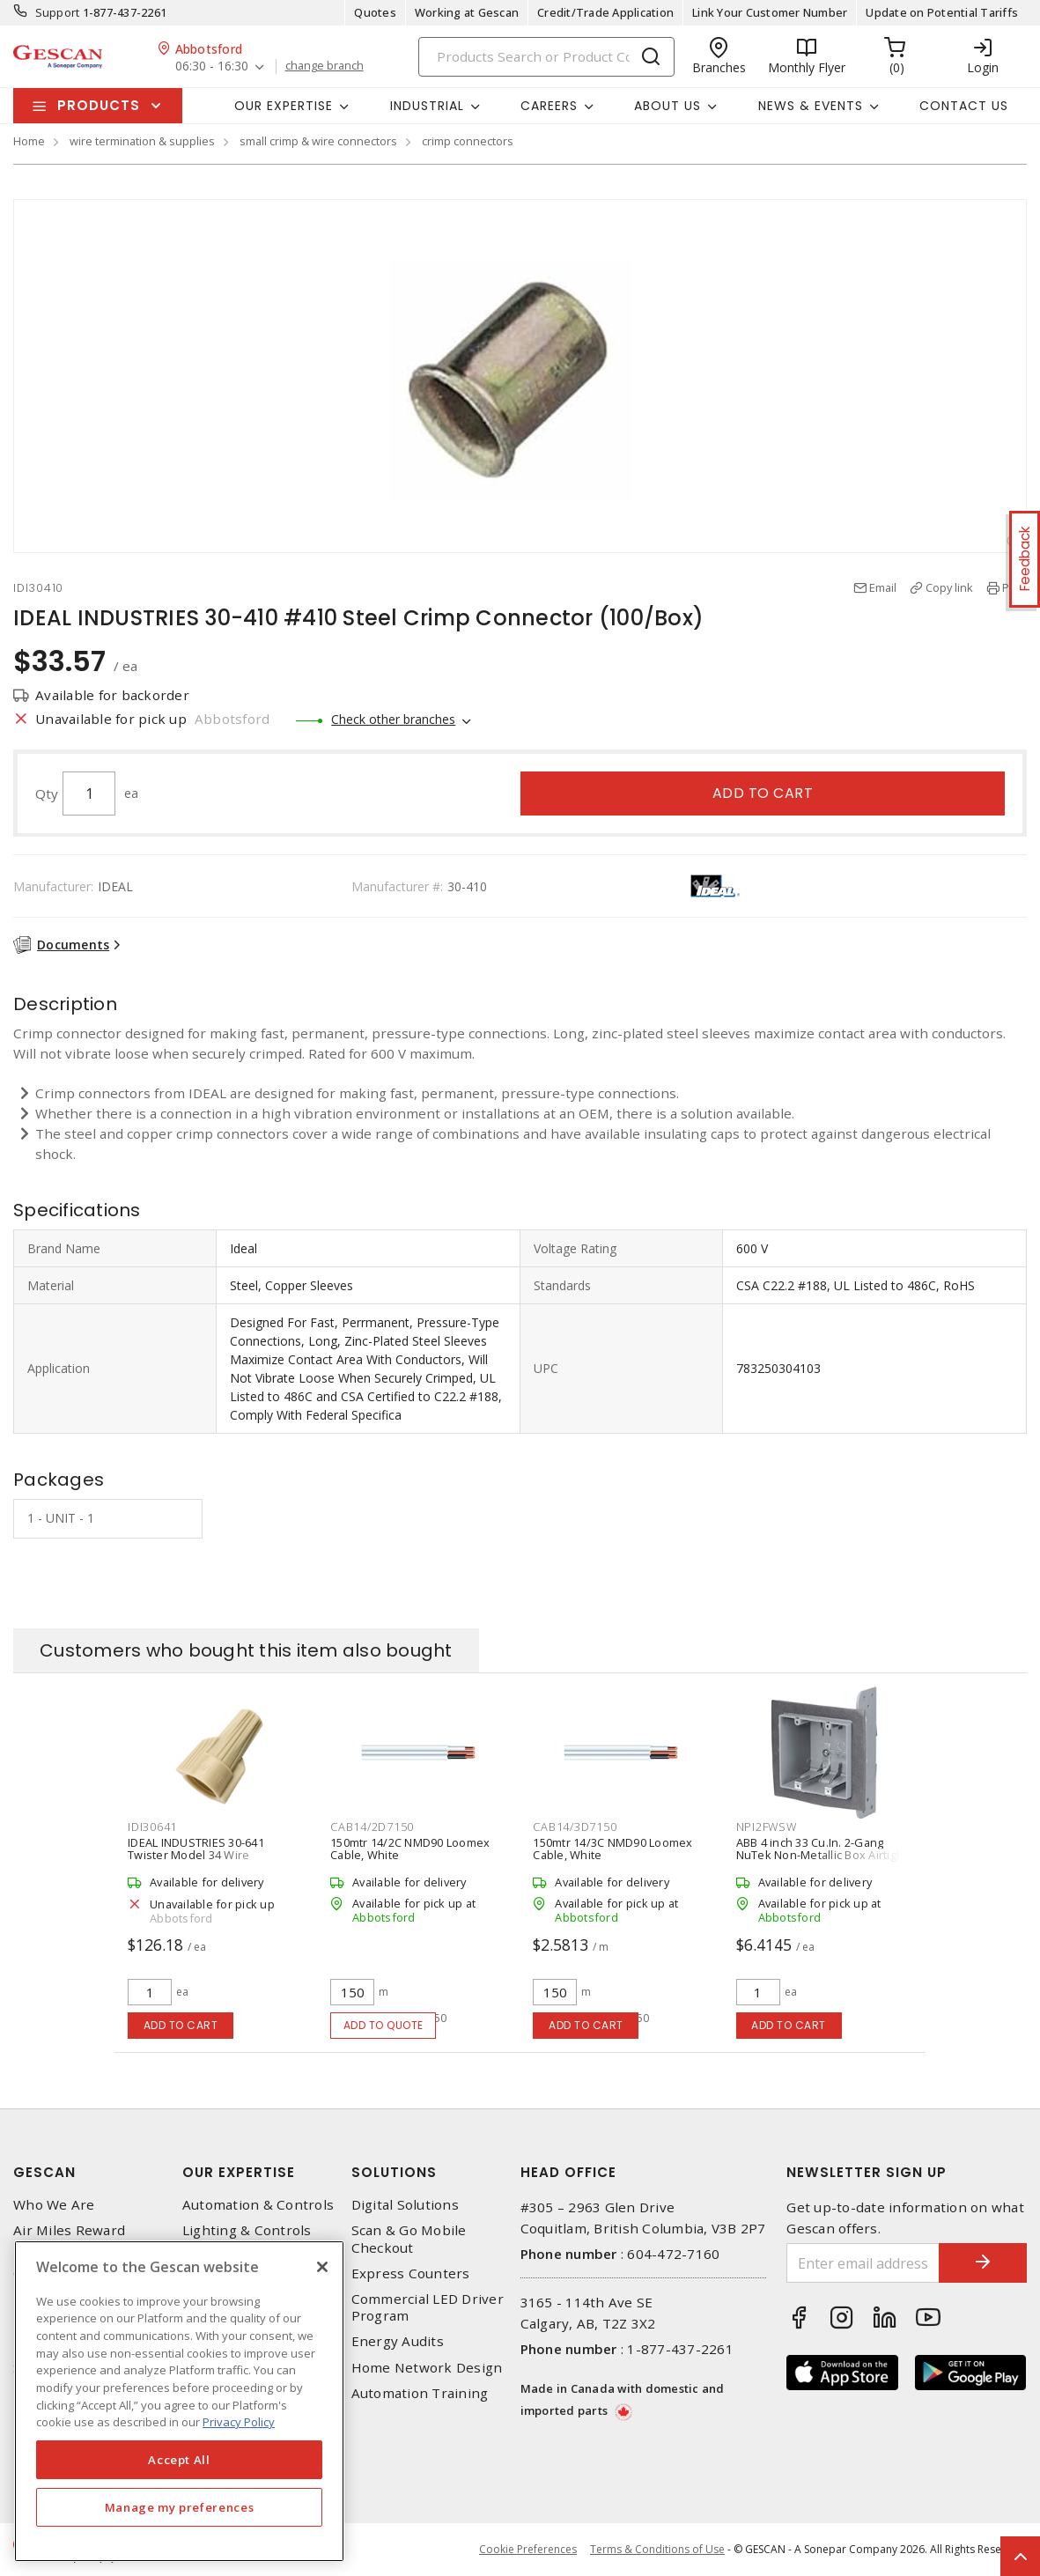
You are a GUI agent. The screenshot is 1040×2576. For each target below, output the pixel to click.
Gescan (44, 2172)
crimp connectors (467, 141)
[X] (322, 2267)
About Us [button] (667, 105)
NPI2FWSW (766, 1826)
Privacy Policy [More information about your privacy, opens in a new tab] (239, 2422)
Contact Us (963, 105)
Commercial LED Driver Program (427, 2307)
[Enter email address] (863, 2263)
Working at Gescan (467, 12)
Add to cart (763, 793)
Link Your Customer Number (769, 12)
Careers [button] (549, 105)
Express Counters (410, 2273)
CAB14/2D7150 (372, 1826)
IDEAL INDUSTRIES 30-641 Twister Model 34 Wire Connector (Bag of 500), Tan (202, 1854)
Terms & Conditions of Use (657, 2549)
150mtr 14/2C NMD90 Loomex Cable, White (410, 1848)
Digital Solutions (405, 2204)
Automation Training (420, 2393)
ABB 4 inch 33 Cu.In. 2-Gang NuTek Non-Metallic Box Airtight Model (822, 1854)
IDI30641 (152, 1826)
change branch (324, 66)
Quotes (375, 12)
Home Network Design (427, 2367)
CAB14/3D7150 (574, 1826)
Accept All (179, 2460)
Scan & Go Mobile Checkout (409, 2238)
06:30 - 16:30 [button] (211, 66)
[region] (179, 2401)
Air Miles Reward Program (69, 2238)
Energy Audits (397, 2341)
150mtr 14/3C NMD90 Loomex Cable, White (612, 1848)
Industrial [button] (427, 105)
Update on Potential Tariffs (942, 12)
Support (57, 12)
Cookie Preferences (528, 2549)
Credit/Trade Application (605, 12)
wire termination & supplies (142, 141)
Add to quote (383, 2025)
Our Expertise (238, 2172)
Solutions (394, 2172)
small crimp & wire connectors (318, 141)
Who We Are (54, 2204)
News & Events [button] (810, 105)
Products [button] (98, 105)
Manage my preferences (179, 2507)
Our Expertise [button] (283, 105)
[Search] (546, 57)
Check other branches (393, 719)
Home (29, 141)
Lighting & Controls (247, 2230)
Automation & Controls (258, 2204)
